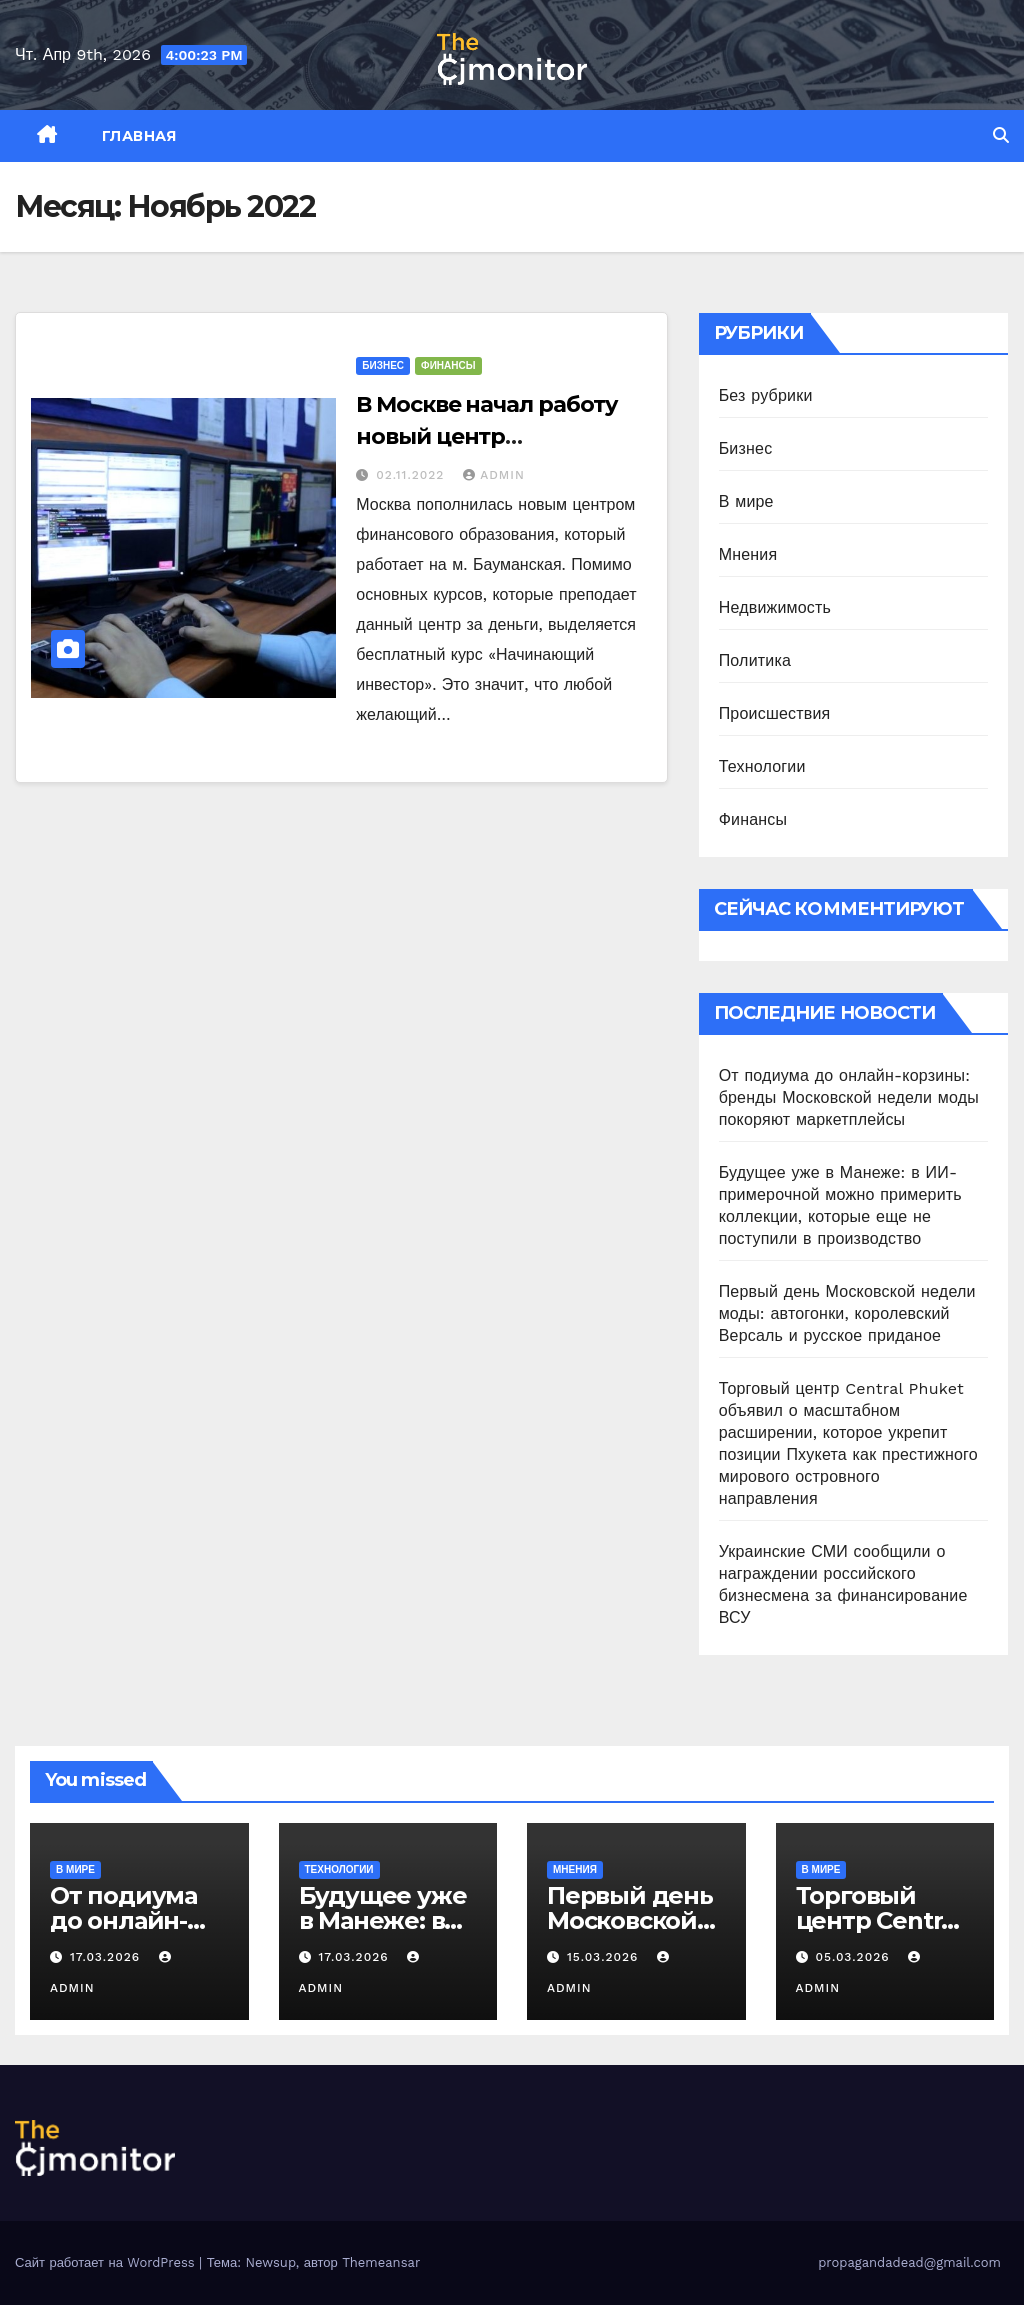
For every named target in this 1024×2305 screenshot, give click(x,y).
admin (494, 475)
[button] (1001, 135)
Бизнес (383, 365)
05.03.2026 (854, 1957)
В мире (746, 501)
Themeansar (381, 2262)
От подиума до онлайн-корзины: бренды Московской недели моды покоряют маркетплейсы (849, 1097)
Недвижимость (775, 607)
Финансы (448, 365)
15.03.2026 (605, 1957)
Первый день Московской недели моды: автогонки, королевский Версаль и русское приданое (847, 1313)
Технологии (762, 766)
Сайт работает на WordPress (107, 2262)
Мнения (748, 554)
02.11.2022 (412, 475)
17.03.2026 (107, 1957)
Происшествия (775, 713)
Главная (139, 136)
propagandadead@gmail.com (909, 2262)
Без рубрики (766, 395)
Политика (755, 660)
